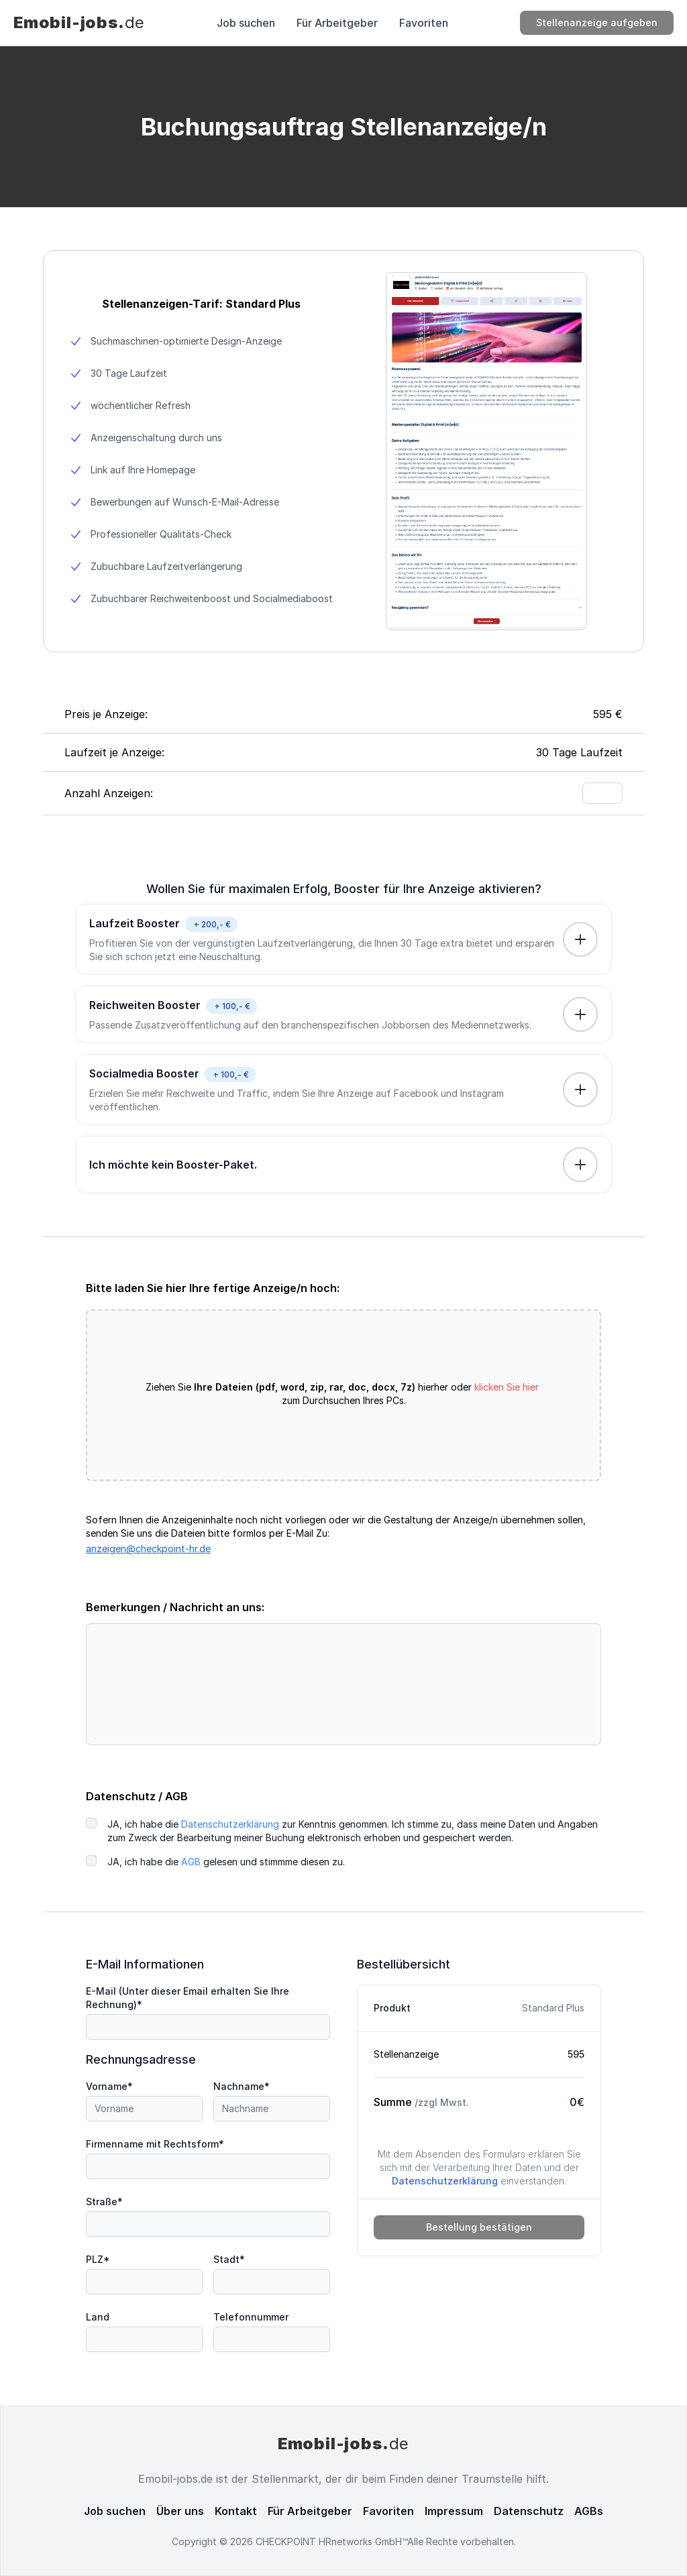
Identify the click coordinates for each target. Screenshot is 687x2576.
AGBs (588, 2511)
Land (97, 2317)
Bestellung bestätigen (479, 2227)
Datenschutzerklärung (230, 1824)
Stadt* (229, 2259)
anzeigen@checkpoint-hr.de (148, 1548)
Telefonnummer (250, 2317)
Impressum (454, 2511)
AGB (191, 1861)
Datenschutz (529, 2511)
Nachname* (241, 2086)
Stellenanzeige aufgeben (596, 22)
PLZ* (98, 2259)
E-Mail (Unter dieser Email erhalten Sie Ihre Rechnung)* (187, 1997)
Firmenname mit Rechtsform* (155, 2144)
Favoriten (423, 23)
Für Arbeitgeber (337, 23)
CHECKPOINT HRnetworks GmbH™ (331, 2541)
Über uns (180, 2511)
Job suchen (246, 23)
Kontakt (236, 2511)
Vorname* (109, 2086)
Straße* (104, 2201)
